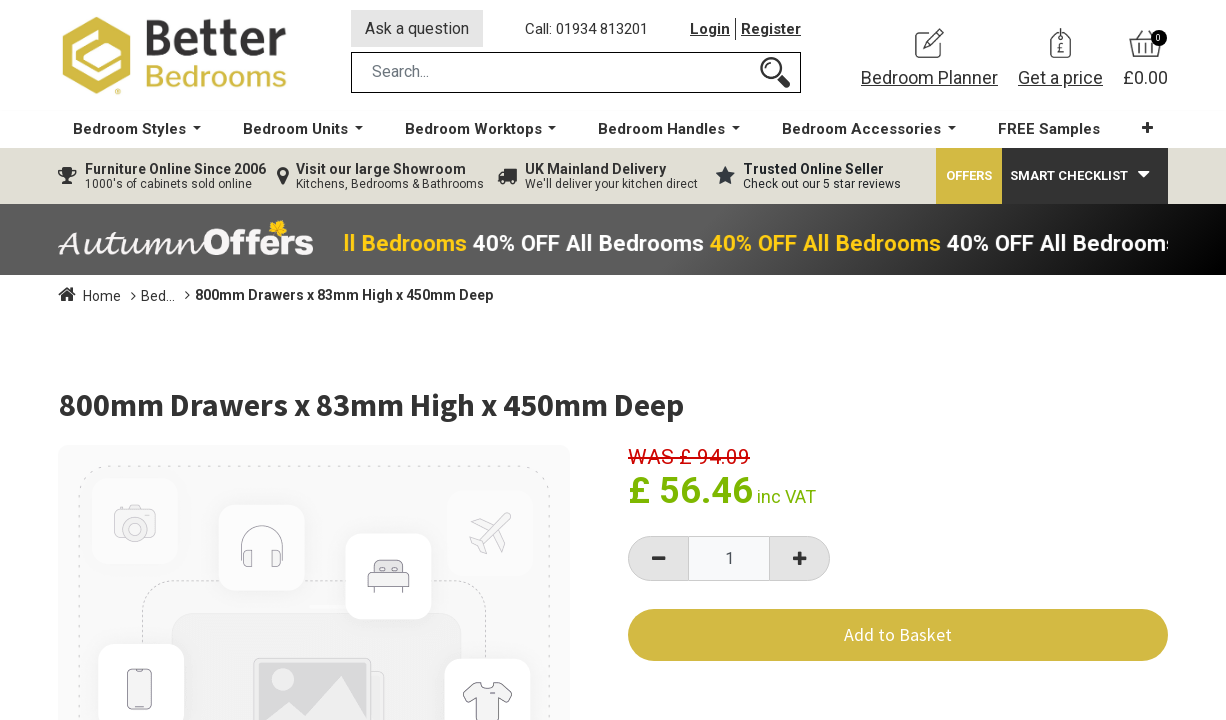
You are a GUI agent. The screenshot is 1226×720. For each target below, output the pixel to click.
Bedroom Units (188, 297)
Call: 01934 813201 (586, 29)
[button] (1147, 129)
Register (771, 29)
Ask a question (417, 28)
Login (710, 29)
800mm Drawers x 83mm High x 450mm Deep (404, 296)
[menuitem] (1049, 130)
